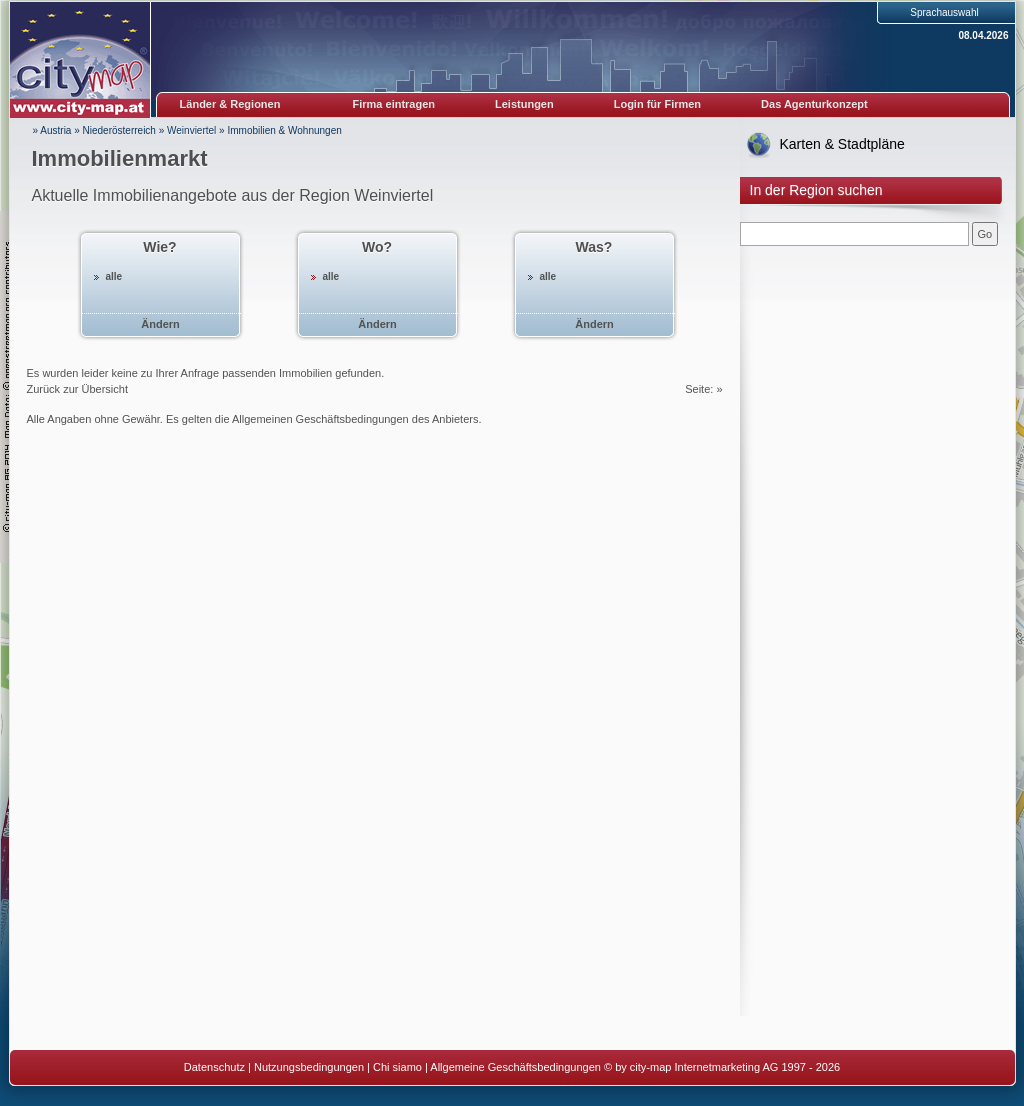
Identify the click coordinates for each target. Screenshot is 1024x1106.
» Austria (52, 130)
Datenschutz (214, 1067)
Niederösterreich (119, 130)
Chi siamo (397, 1067)
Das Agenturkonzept (814, 104)
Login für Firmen (657, 104)
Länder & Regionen (230, 104)
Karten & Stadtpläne (842, 144)
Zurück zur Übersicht (77, 389)
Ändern (160, 324)
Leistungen (524, 104)
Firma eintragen (394, 104)
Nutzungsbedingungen (309, 1067)
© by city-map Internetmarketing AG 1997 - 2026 (722, 1067)
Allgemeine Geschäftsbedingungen (515, 1067)
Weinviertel (191, 130)
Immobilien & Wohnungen (284, 130)
